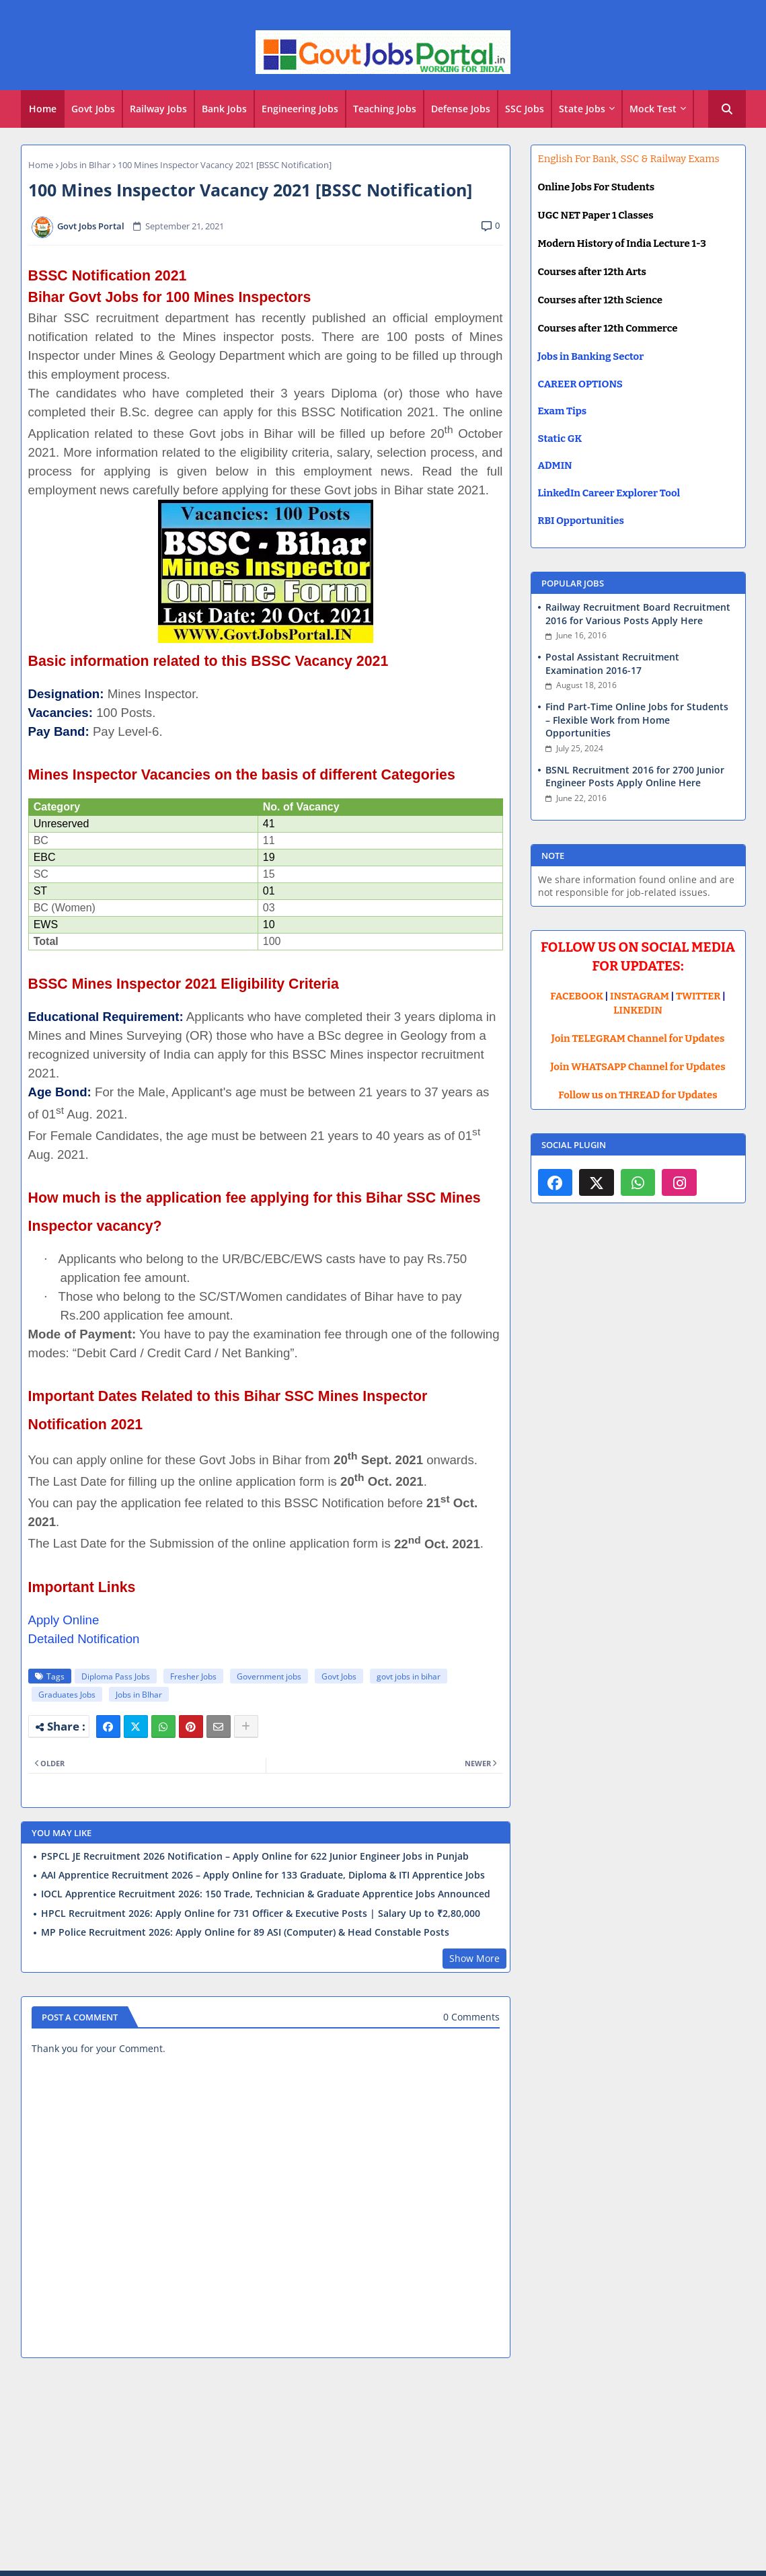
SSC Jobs (524, 108)
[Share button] (246, 1726)
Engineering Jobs (300, 108)
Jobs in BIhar (85, 165)
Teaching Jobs (384, 108)
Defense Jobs (460, 108)
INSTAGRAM (639, 996)
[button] (727, 109)
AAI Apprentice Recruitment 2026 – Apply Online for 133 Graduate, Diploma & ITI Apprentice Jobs (263, 1875)
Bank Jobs (224, 108)
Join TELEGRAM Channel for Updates (638, 1038)
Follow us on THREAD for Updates (637, 1095)
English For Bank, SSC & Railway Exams (629, 159)
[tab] (43, 109)
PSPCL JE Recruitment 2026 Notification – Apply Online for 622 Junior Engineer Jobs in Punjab (255, 1856)
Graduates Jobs (66, 1694)
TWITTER (698, 996)
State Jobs (582, 108)
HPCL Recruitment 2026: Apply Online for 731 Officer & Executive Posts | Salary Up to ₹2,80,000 (260, 1913)
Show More (474, 1958)
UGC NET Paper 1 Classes (596, 215)
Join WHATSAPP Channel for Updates (637, 1067)
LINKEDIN (637, 1010)
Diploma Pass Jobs (115, 1676)
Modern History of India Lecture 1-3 (622, 243)
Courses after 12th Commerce (608, 328)
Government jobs (269, 1676)
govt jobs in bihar (409, 1676)
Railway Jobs (158, 108)
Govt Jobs (93, 108)
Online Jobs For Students (596, 187)
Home (42, 108)
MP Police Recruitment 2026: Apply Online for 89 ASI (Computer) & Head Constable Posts (245, 1932)
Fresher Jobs (193, 1676)
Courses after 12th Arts (592, 272)
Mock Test (653, 108)
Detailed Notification (84, 1639)
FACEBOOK (576, 996)
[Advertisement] (383, 2466)
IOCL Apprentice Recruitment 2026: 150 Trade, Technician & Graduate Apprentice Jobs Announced (265, 1894)
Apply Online (64, 1620)
